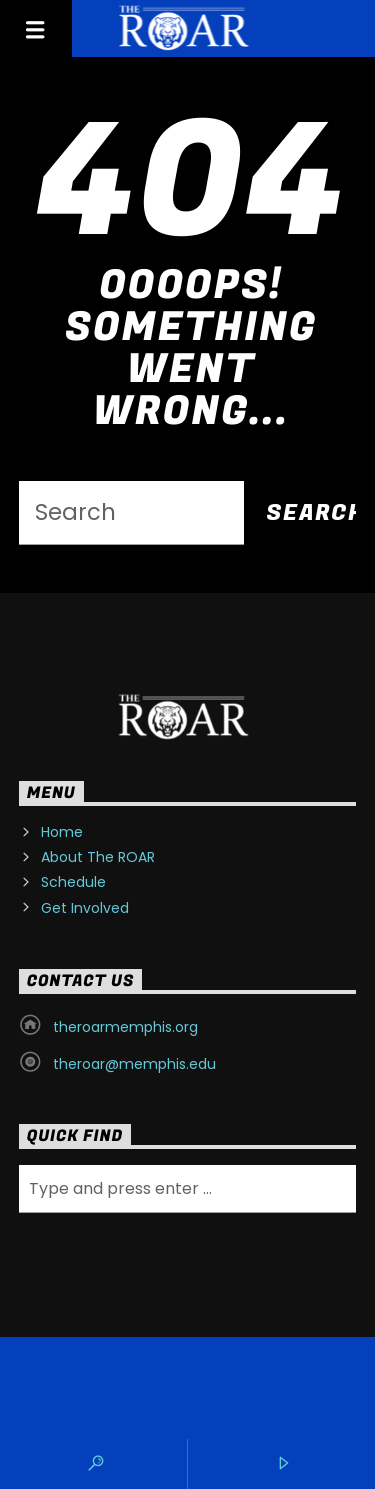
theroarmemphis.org (125, 1027)
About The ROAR (98, 857)
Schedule (73, 882)
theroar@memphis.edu (134, 1064)
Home (62, 832)
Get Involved (85, 908)
